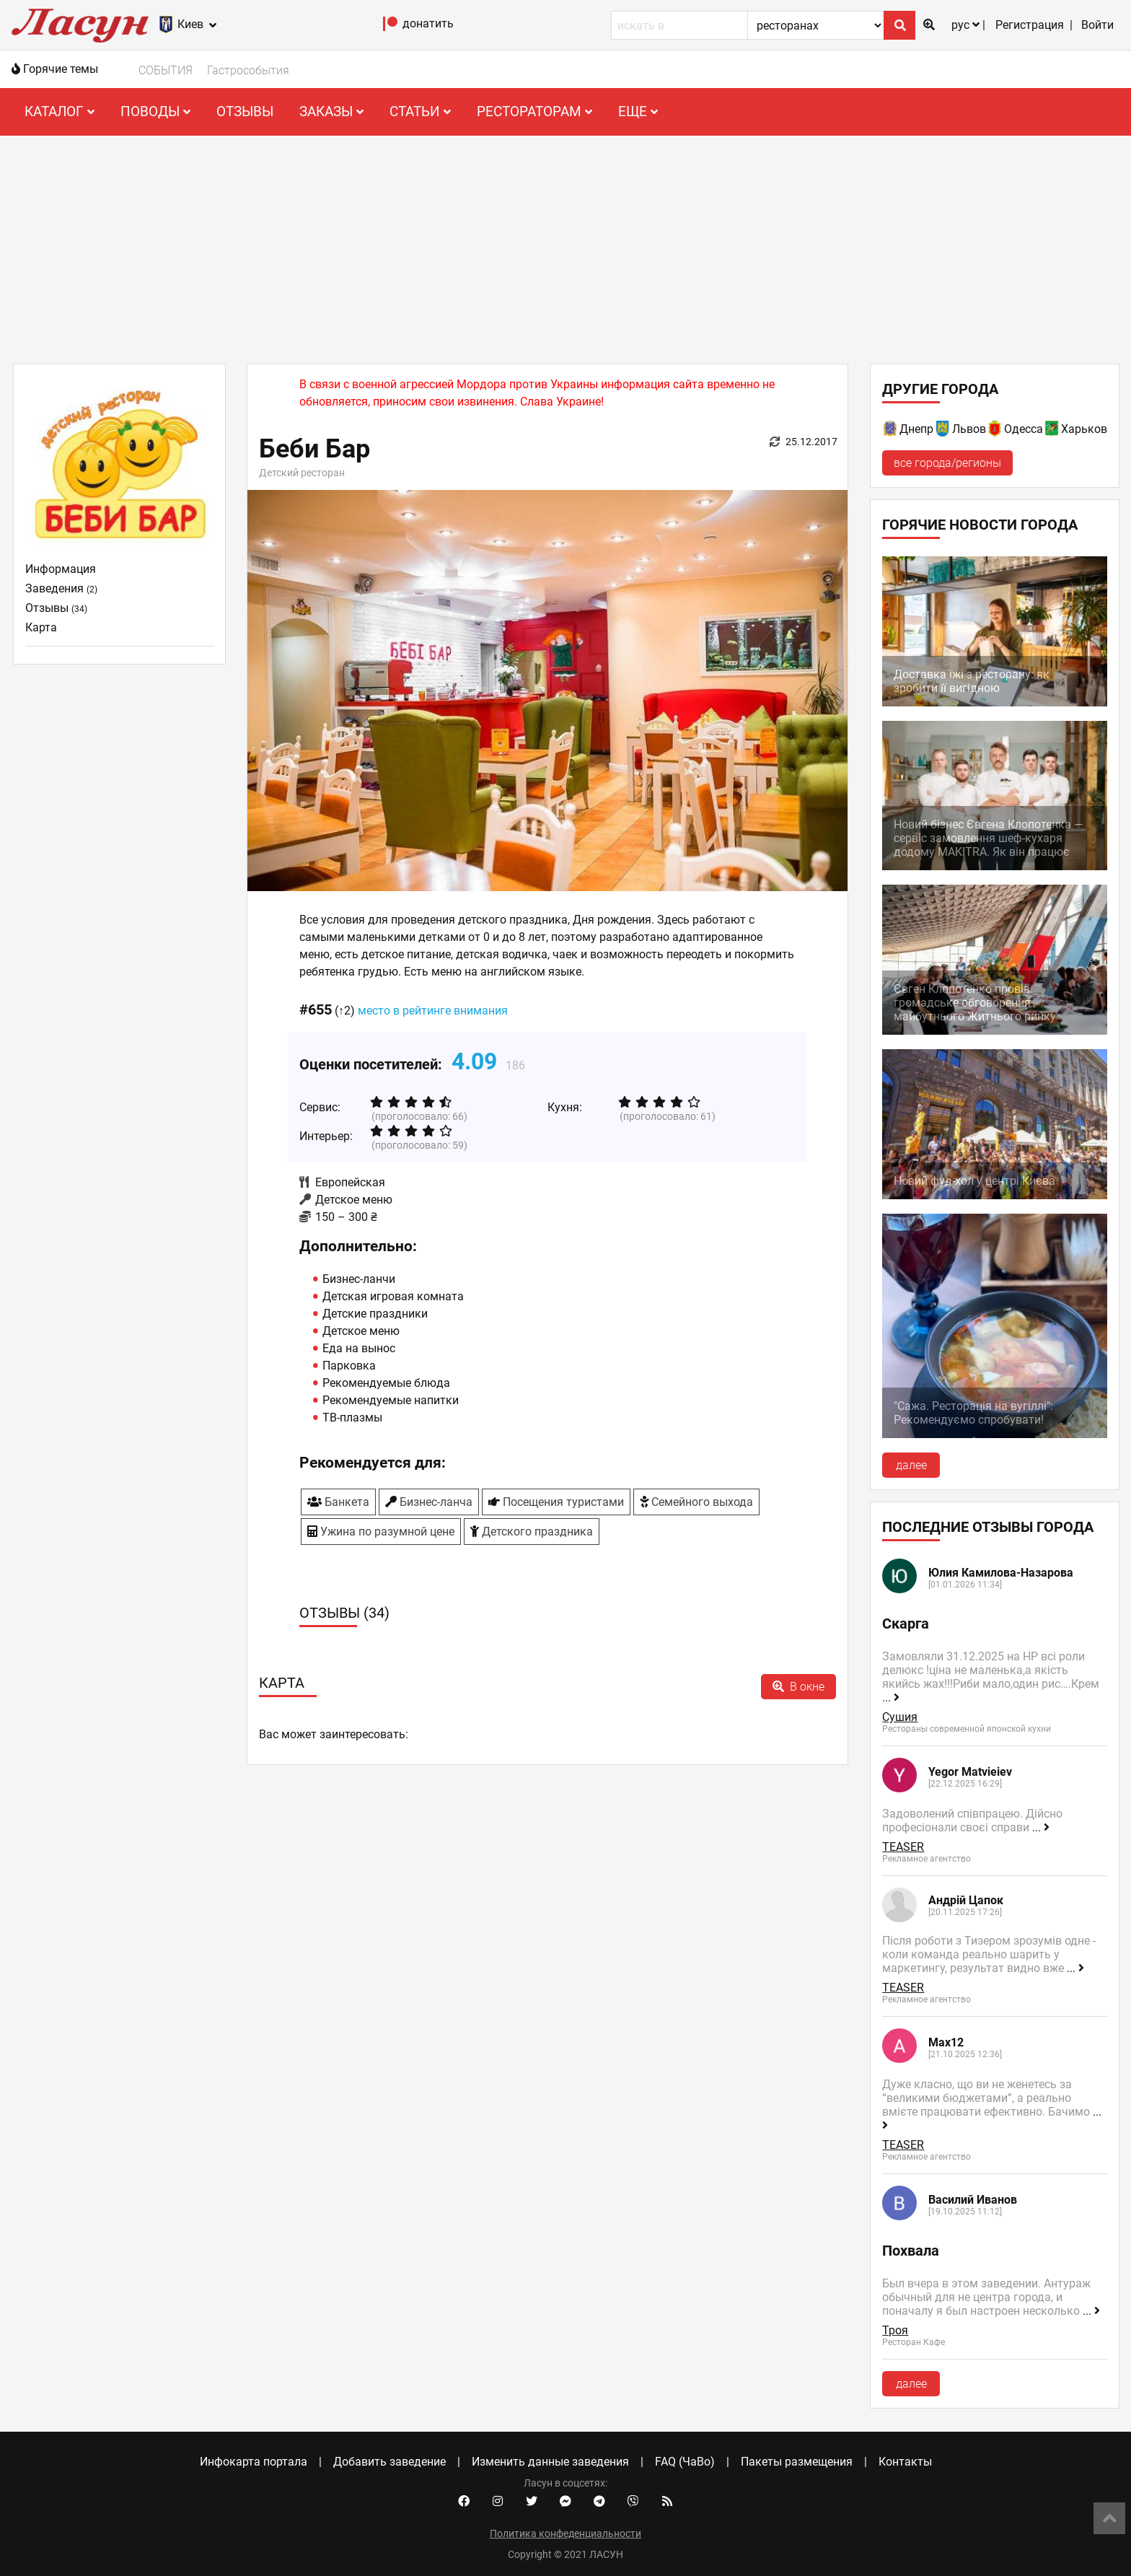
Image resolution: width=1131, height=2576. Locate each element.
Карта (41, 627)
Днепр (916, 429)
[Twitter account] (531, 2502)
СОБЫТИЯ (165, 70)
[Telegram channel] (599, 2502)
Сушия (899, 1717)
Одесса (1023, 429)
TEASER (903, 1847)
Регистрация (1029, 25)
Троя (895, 2330)
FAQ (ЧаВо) (685, 2461)
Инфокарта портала (253, 2461)
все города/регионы (947, 463)
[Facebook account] (464, 2502)
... (890, 1697)
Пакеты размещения (797, 2461)
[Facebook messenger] (565, 2502)
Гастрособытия (248, 70)
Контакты (905, 2461)
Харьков (1084, 429)
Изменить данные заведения (550, 2461)
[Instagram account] (498, 2502)
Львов (969, 429)
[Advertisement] (565, 244)
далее (911, 1465)
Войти (1097, 25)
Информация (60, 569)
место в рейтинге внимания (433, 1010)
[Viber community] (633, 2502)
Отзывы (244, 111)
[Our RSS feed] (667, 2502)
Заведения (61, 588)
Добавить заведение (389, 2461)
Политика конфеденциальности (565, 2533)
